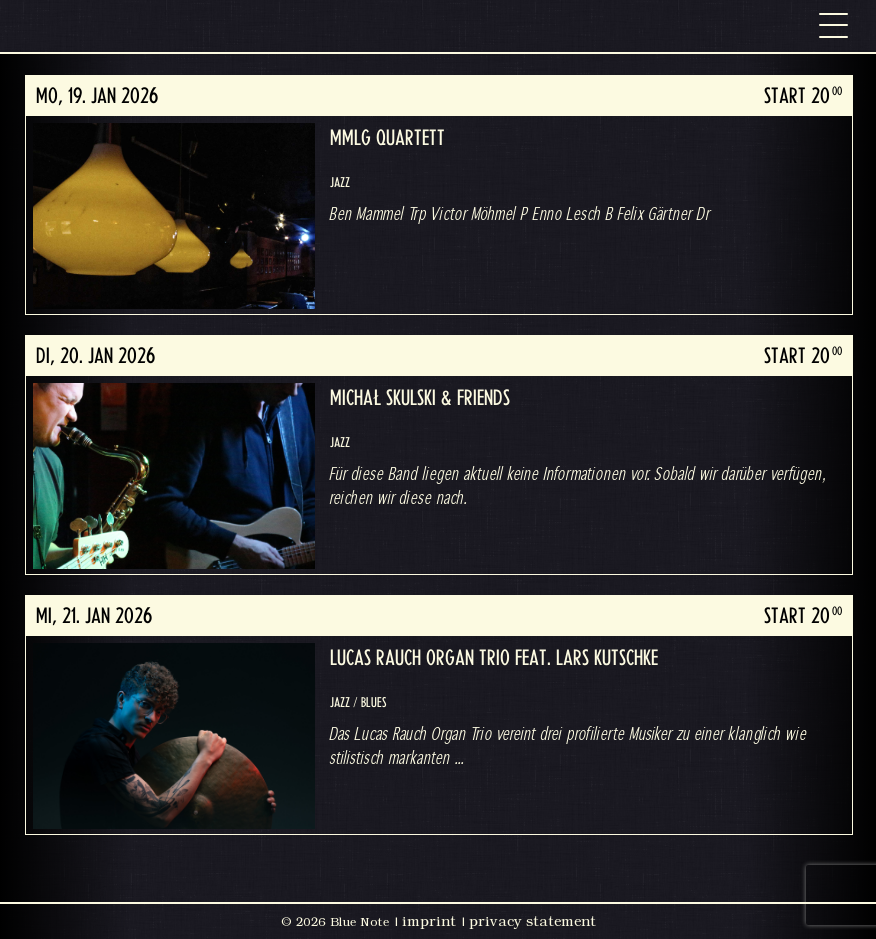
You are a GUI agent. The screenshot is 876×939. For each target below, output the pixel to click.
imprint (429, 921)
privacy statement (532, 921)
